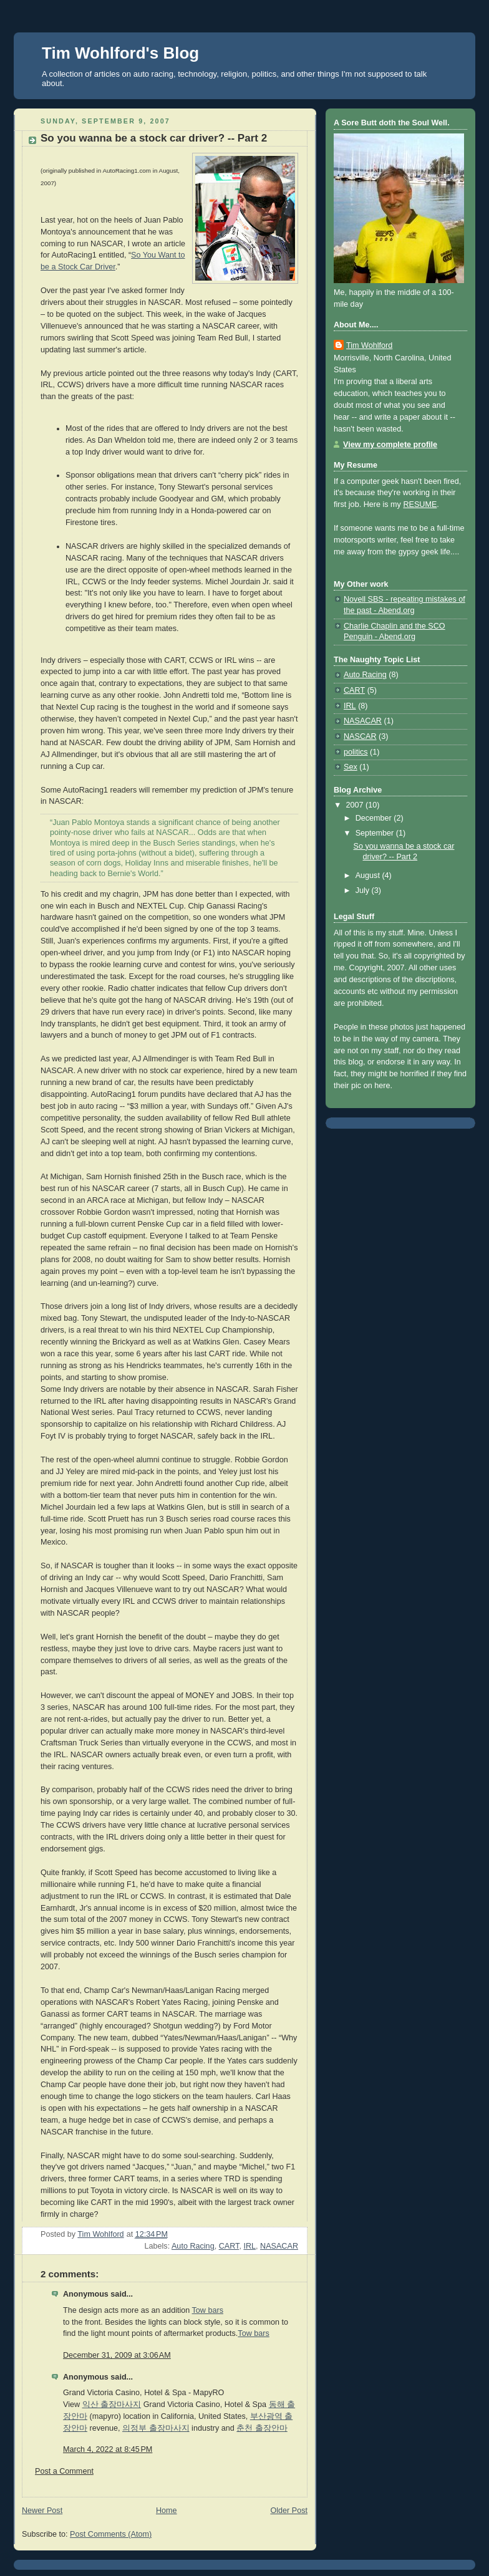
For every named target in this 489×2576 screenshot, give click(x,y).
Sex (350, 767)
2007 (356, 805)
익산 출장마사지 (112, 2404)
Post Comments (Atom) (111, 2534)
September (376, 833)
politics (356, 752)
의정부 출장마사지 (156, 2428)
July (364, 890)
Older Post (288, 2510)
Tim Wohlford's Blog (120, 53)
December (375, 818)
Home (166, 2510)
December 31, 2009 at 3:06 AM (117, 2355)
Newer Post (42, 2510)
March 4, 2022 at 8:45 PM (107, 2449)
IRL (249, 2246)
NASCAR (360, 736)
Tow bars (207, 2310)
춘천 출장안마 (262, 2428)
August (369, 875)
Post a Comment (64, 2471)
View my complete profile (390, 444)
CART (229, 2246)
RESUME (420, 504)
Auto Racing (193, 2246)
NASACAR (279, 2246)
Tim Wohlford (369, 345)
